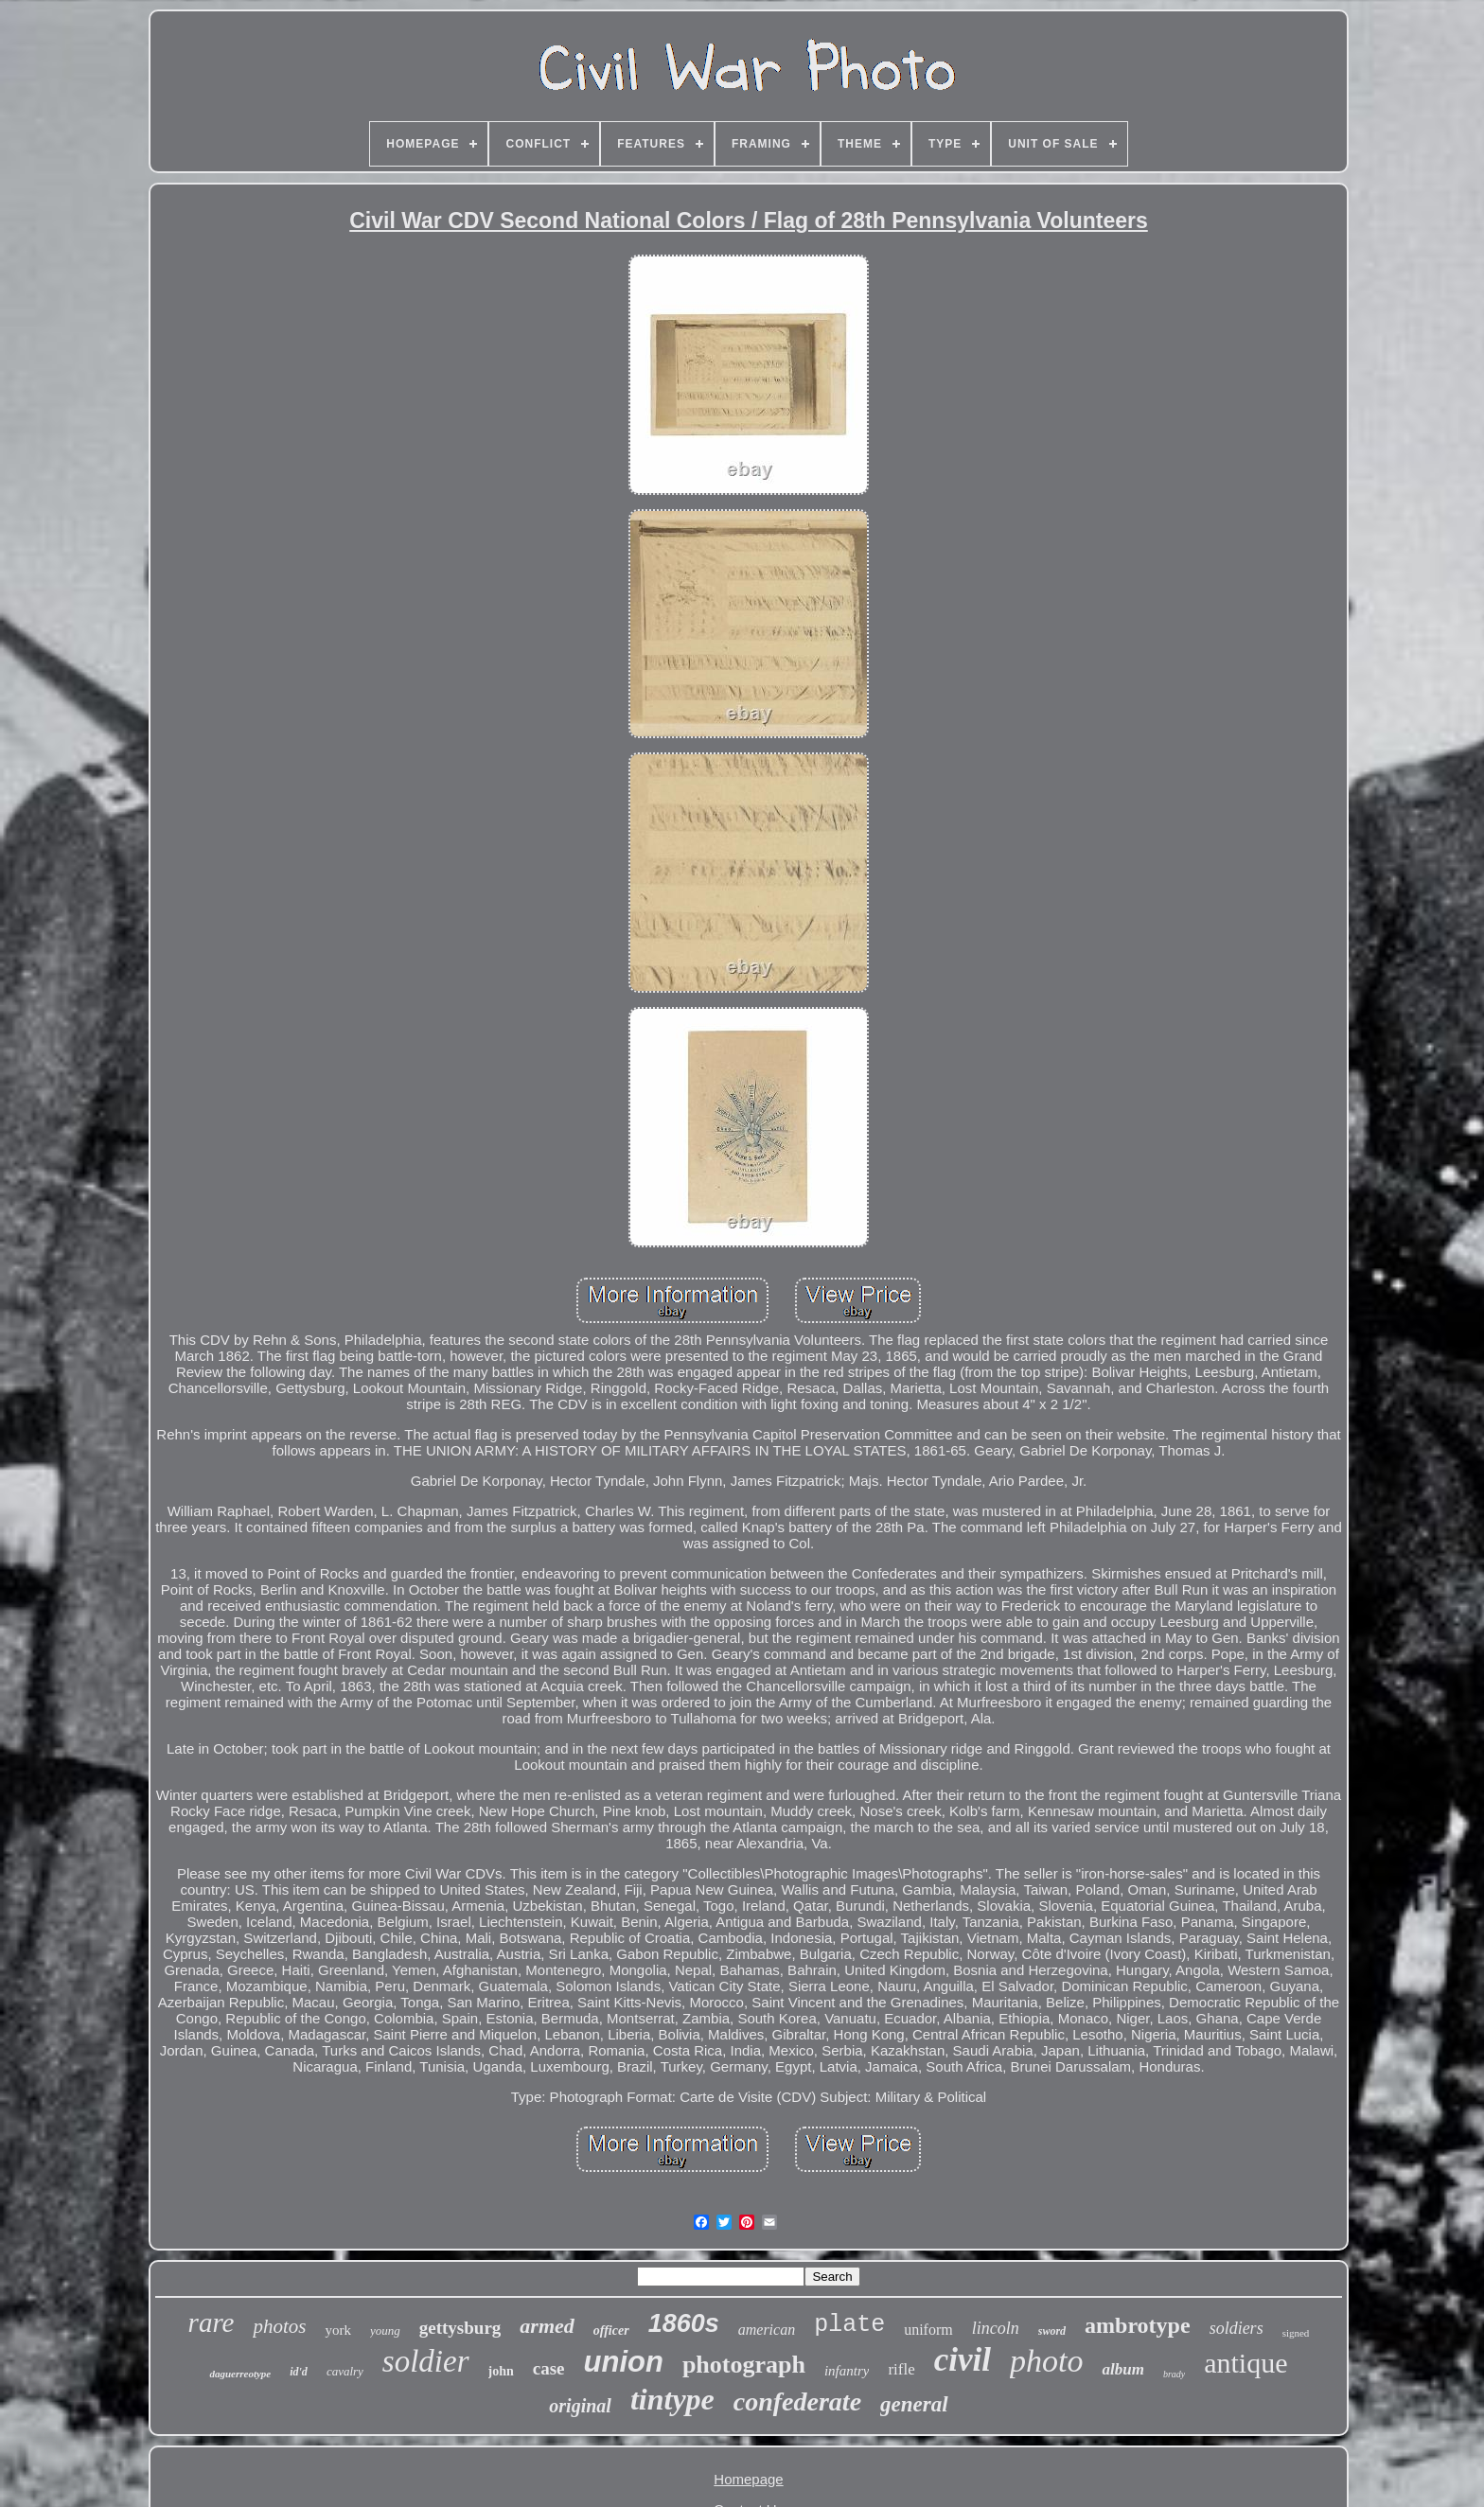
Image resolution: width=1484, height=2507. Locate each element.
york (338, 2330)
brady (1174, 2374)
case (549, 2368)
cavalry (345, 2371)
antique (1245, 2362)
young (385, 2330)
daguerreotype (240, 2373)
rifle (901, 2369)
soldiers (1236, 2328)
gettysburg (460, 2328)
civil (962, 2359)
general (914, 2404)
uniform (928, 2330)
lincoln (995, 2328)
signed (1296, 2333)
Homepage (748, 2479)
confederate (797, 2401)
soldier (425, 2361)
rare (211, 2322)
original (580, 2405)
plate (849, 2325)
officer (611, 2330)
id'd (299, 2371)
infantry (847, 2370)
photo (1046, 2360)
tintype (672, 2399)
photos (279, 2326)
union (623, 2361)
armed (547, 2326)
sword (1052, 2331)
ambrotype (1138, 2325)
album (1122, 2369)
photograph (743, 2364)
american (766, 2330)
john (501, 2371)
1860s (683, 2323)
